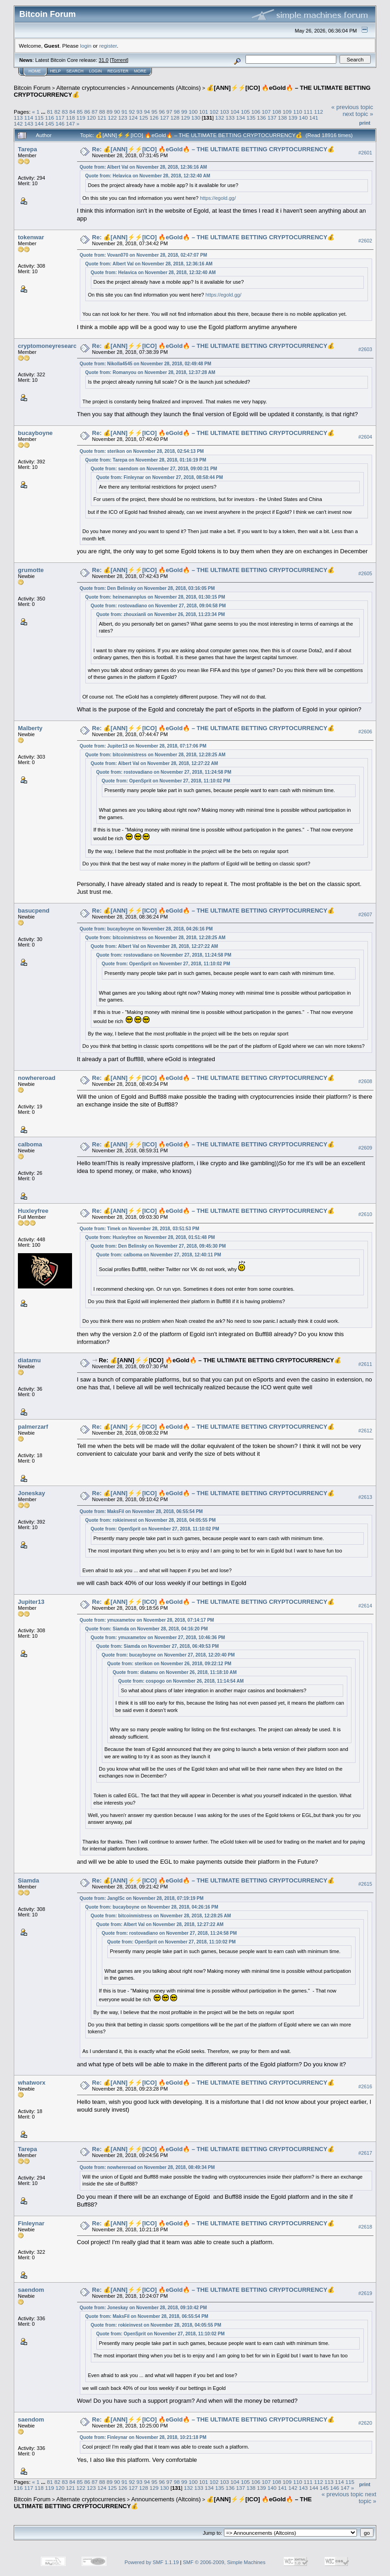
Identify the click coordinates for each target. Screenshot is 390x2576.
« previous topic (352, 107)
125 (143, 118)
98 (177, 112)
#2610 (365, 1214)
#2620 (365, 2423)
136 (261, 118)
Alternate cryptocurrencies (91, 87)
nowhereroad (37, 1077)
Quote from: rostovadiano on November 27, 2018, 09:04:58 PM (158, 605)
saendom (31, 2289)
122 (112, 118)
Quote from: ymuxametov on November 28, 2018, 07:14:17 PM (147, 1620)
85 (80, 112)
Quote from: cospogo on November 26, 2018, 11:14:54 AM (181, 1681)
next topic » (358, 113)
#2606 (365, 732)
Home (34, 71)
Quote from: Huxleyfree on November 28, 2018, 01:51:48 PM (150, 1237)
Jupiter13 (31, 1601)
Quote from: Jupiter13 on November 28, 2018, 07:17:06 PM (143, 746)
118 (70, 118)
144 (39, 124)
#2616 (365, 2086)
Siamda (28, 1880)
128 (174, 118)
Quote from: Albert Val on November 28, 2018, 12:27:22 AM (154, 763)
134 (240, 118)
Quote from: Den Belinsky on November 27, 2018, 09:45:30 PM (158, 1246)
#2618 (365, 2226)
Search (75, 71)
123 (123, 118)
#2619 (365, 2293)
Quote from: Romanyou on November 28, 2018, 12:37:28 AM (150, 372)
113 (18, 118)
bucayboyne (35, 432)
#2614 (365, 1605)
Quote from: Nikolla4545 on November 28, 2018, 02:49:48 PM (146, 363)
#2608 (365, 1081)
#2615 (365, 1884)
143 (28, 124)
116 (49, 118)
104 (235, 112)
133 (230, 118)
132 (219, 118)
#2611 (365, 1364)
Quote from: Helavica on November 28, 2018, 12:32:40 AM (148, 175)
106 (256, 112)
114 (28, 118)
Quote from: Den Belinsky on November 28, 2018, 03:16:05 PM (147, 588)
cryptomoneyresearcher (52, 345)
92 (132, 112)
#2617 (365, 2153)
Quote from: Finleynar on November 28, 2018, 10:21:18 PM (143, 2437)
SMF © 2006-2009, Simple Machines (224, 2562)
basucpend (34, 910)
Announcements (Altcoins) (166, 87)
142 (18, 124)
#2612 (365, 1430)
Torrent (119, 60)
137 (272, 118)
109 (287, 112)
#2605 (365, 574)
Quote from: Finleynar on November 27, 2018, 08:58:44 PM (159, 477)
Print (364, 123)
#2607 (365, 914)
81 (50, 112)
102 (214, 112)
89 (109, 112)
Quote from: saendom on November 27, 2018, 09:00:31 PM (154, 468)
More (140, 71)
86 (87, 112)
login (86, 46)
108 (276, 112)
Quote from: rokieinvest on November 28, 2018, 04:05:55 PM (150, 1520)
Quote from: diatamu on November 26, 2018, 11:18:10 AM (175, 1672)
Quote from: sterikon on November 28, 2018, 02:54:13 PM (142, 451)
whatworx (31, 2082)
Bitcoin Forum (32, 87)
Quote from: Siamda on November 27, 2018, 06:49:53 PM (157, 1646)
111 (308, 112)
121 (101, 118)
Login (95, 71)
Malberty (30, 728)
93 (139, 112)
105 (245, 112)
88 (102, 112)
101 (203, 112)
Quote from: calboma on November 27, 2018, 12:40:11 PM (158, 1254)
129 (185, 118)
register (108, 46)
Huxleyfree (33, 1210)
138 (282, 118)
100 (193, 112)
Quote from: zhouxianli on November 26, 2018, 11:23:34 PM (160, 614)
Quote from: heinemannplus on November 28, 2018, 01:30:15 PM (155, 597)
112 (318, 112)
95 (154, 112)
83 (65, 112)
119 (81, 118)
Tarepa (27, 149)
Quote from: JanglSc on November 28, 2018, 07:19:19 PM (142, 1898)
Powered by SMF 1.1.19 (152, 2562)
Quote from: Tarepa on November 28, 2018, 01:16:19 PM (145, 459)
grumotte (31, 570)
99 (184, 112)
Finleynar (31, 2223)
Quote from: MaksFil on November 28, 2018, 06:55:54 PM (141, 1511)
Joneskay (31, 1493)
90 (117, 112)
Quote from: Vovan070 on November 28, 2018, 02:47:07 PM (143, 255)
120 (91, 118)
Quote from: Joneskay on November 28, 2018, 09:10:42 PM (143, 2307)
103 (224, 112)
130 (196, 118)
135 (251, 118)
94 (147, 112)
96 (162, 112)
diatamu (29, 1360)
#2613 (365, 1497)
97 (169, 112)
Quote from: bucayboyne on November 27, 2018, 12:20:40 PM (168, 1654)
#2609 (365, 1147)
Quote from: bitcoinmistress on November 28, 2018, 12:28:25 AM (155, 754)
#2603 (365, 349)
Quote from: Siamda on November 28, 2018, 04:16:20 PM (146, 1628)
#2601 (365, 152)
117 (60, 118)
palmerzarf (33, 1426)
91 (125, 112)
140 (303, 118)
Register (117, 71)
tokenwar (31, 237)
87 (95, 112)
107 (266, 112)
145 (49, 124)
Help (55, 71)
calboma (30, 1144)
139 (292, 118)
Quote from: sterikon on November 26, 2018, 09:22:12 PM (169, 1663)
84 (72, 112)
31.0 (103, 60)
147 (70, 124)
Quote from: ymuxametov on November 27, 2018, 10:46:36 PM (158, 1637)
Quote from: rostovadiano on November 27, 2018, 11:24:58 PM (164, 772)
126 (154, 118)
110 (297, 112)
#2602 (365, 240)
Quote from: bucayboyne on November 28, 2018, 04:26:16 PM (146, 928)
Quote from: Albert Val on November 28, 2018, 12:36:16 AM (143, 167)
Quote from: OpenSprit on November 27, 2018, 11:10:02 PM (166, 780)
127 (164, 118)
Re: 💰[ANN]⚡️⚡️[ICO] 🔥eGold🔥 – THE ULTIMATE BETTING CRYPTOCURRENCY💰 (213, 149)
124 (133, 118)
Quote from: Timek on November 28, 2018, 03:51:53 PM (139, 1228)
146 (60, 124)
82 (57, 112)
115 (39, 118)
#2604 (365, 437)
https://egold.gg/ (218, 198)
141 (313, 118)
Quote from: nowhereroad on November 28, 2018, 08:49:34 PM (147, 2167)
